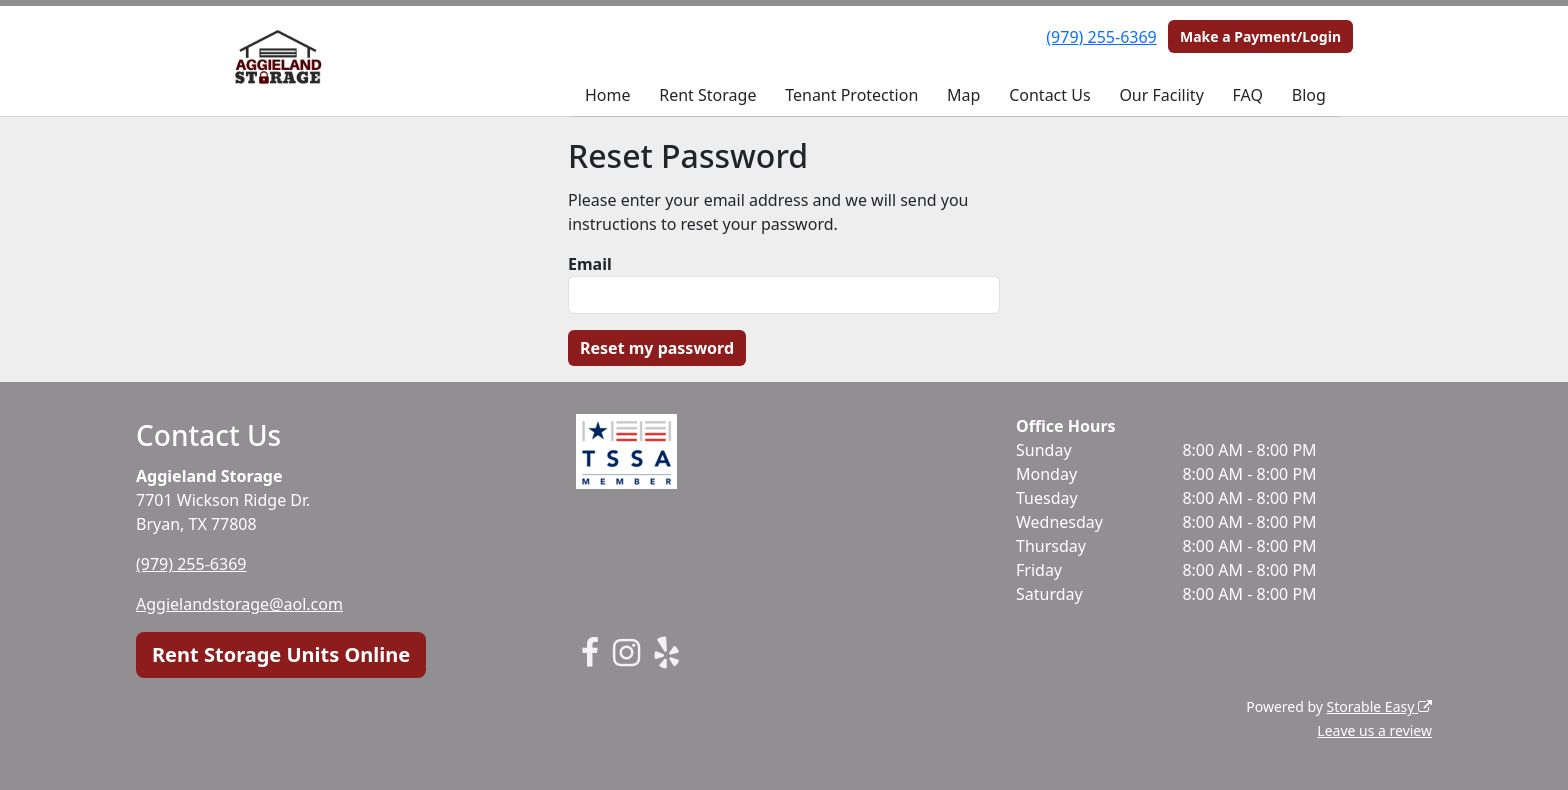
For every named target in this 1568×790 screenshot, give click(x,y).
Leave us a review (1374, 730)
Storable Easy (1379, 706)
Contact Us (1049, 95)
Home (608, 95)
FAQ (1248, 95)
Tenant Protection (851, 95)
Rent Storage (707, 95)
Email (590, 264)
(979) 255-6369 (1101, 37)
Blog (1309, 95)
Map (963, 95)
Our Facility (1161, 95)
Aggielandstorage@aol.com (239, 604)
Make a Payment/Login (1260, 36)
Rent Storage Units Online (281, 654)
